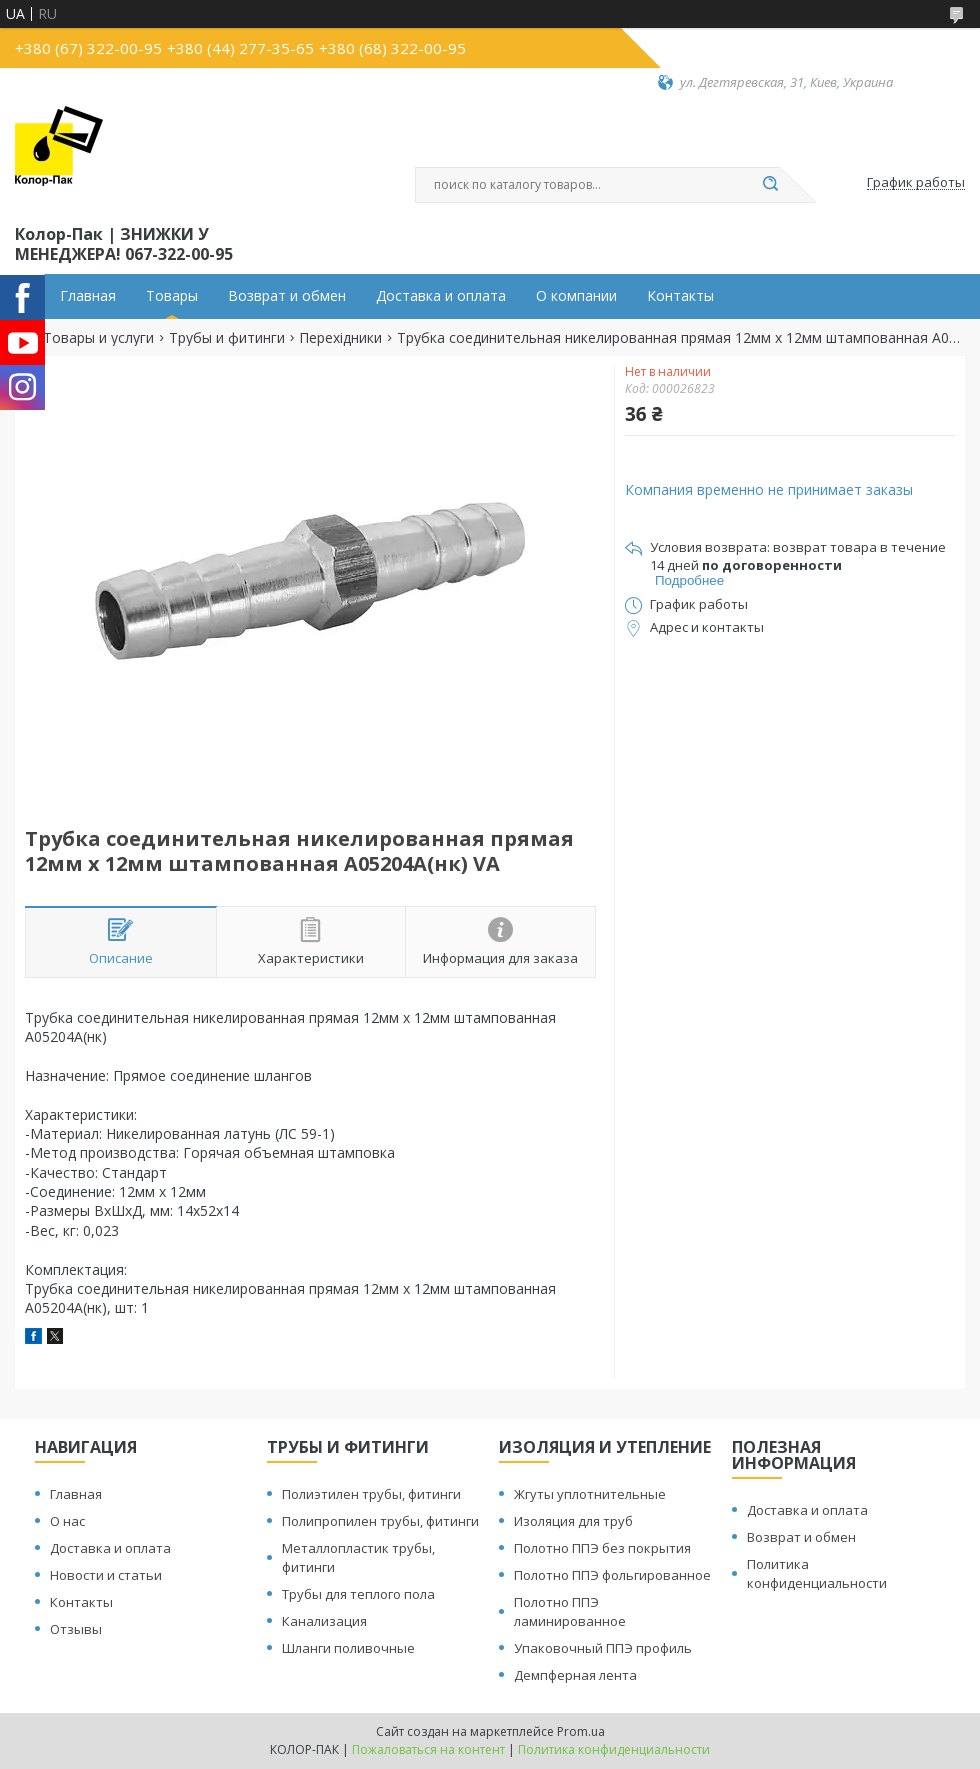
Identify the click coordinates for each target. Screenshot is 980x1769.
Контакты (680, 296)
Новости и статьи (106, 1575)
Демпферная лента (575, 1675)
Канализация (324, 1621)
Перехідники (340, 338)
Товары (172, 296)
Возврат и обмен (287, 296)
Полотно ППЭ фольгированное (612, 1575)
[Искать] (770, 185)
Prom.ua (581, 1731)
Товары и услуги (98, 338)
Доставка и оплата (441, 296)
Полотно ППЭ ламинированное (570, 1611)
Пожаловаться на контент (428, 1749)
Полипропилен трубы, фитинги (380, 1521)
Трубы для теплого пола (358, 1594)
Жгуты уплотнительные (590, 1494)
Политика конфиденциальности (817, 1573)
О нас (67, 1521)
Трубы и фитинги (227, 338)
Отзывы (76, 1629)
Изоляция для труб (573, 1521)
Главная (88, 296)
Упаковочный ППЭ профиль (603, 1648)
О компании (576, 296)
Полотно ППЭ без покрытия (602, 1548)
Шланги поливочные (348, 1648)
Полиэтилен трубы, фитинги (371, 1494)
